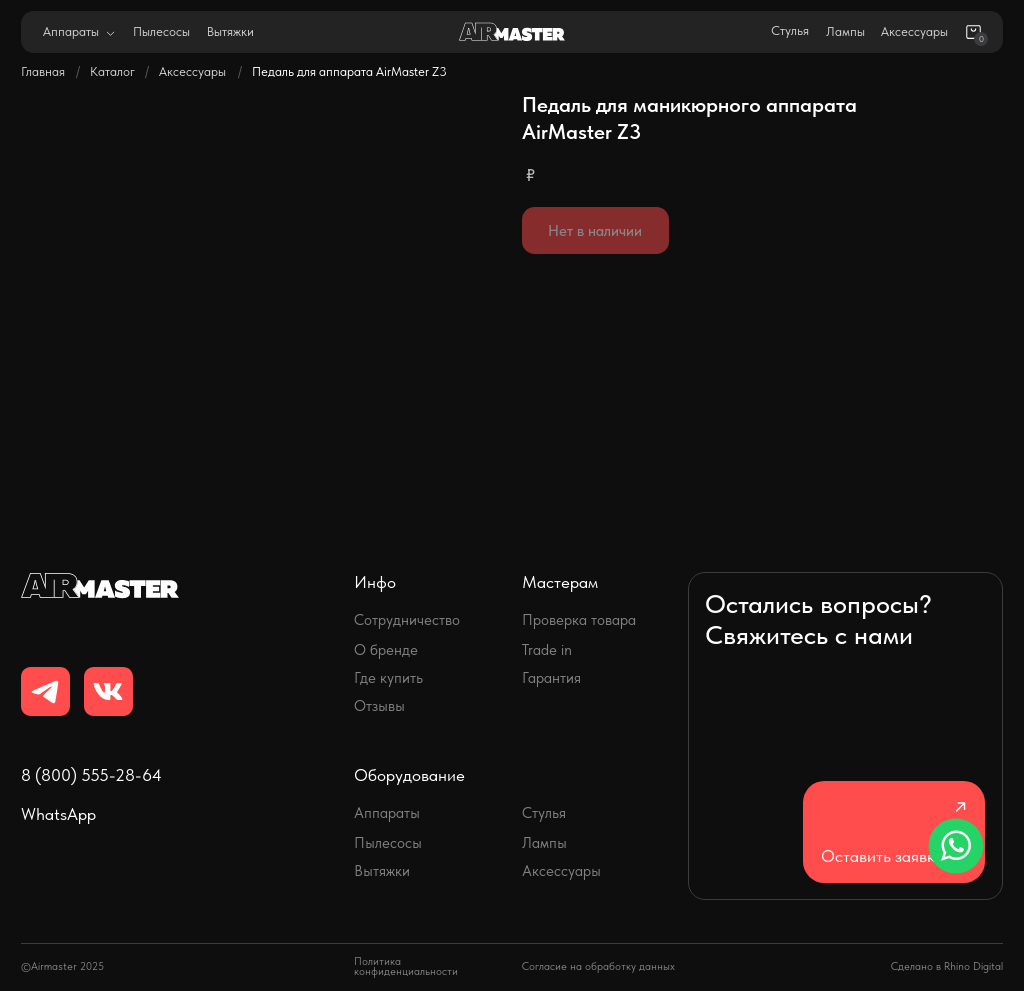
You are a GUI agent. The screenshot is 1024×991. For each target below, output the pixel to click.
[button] (893, 832)
